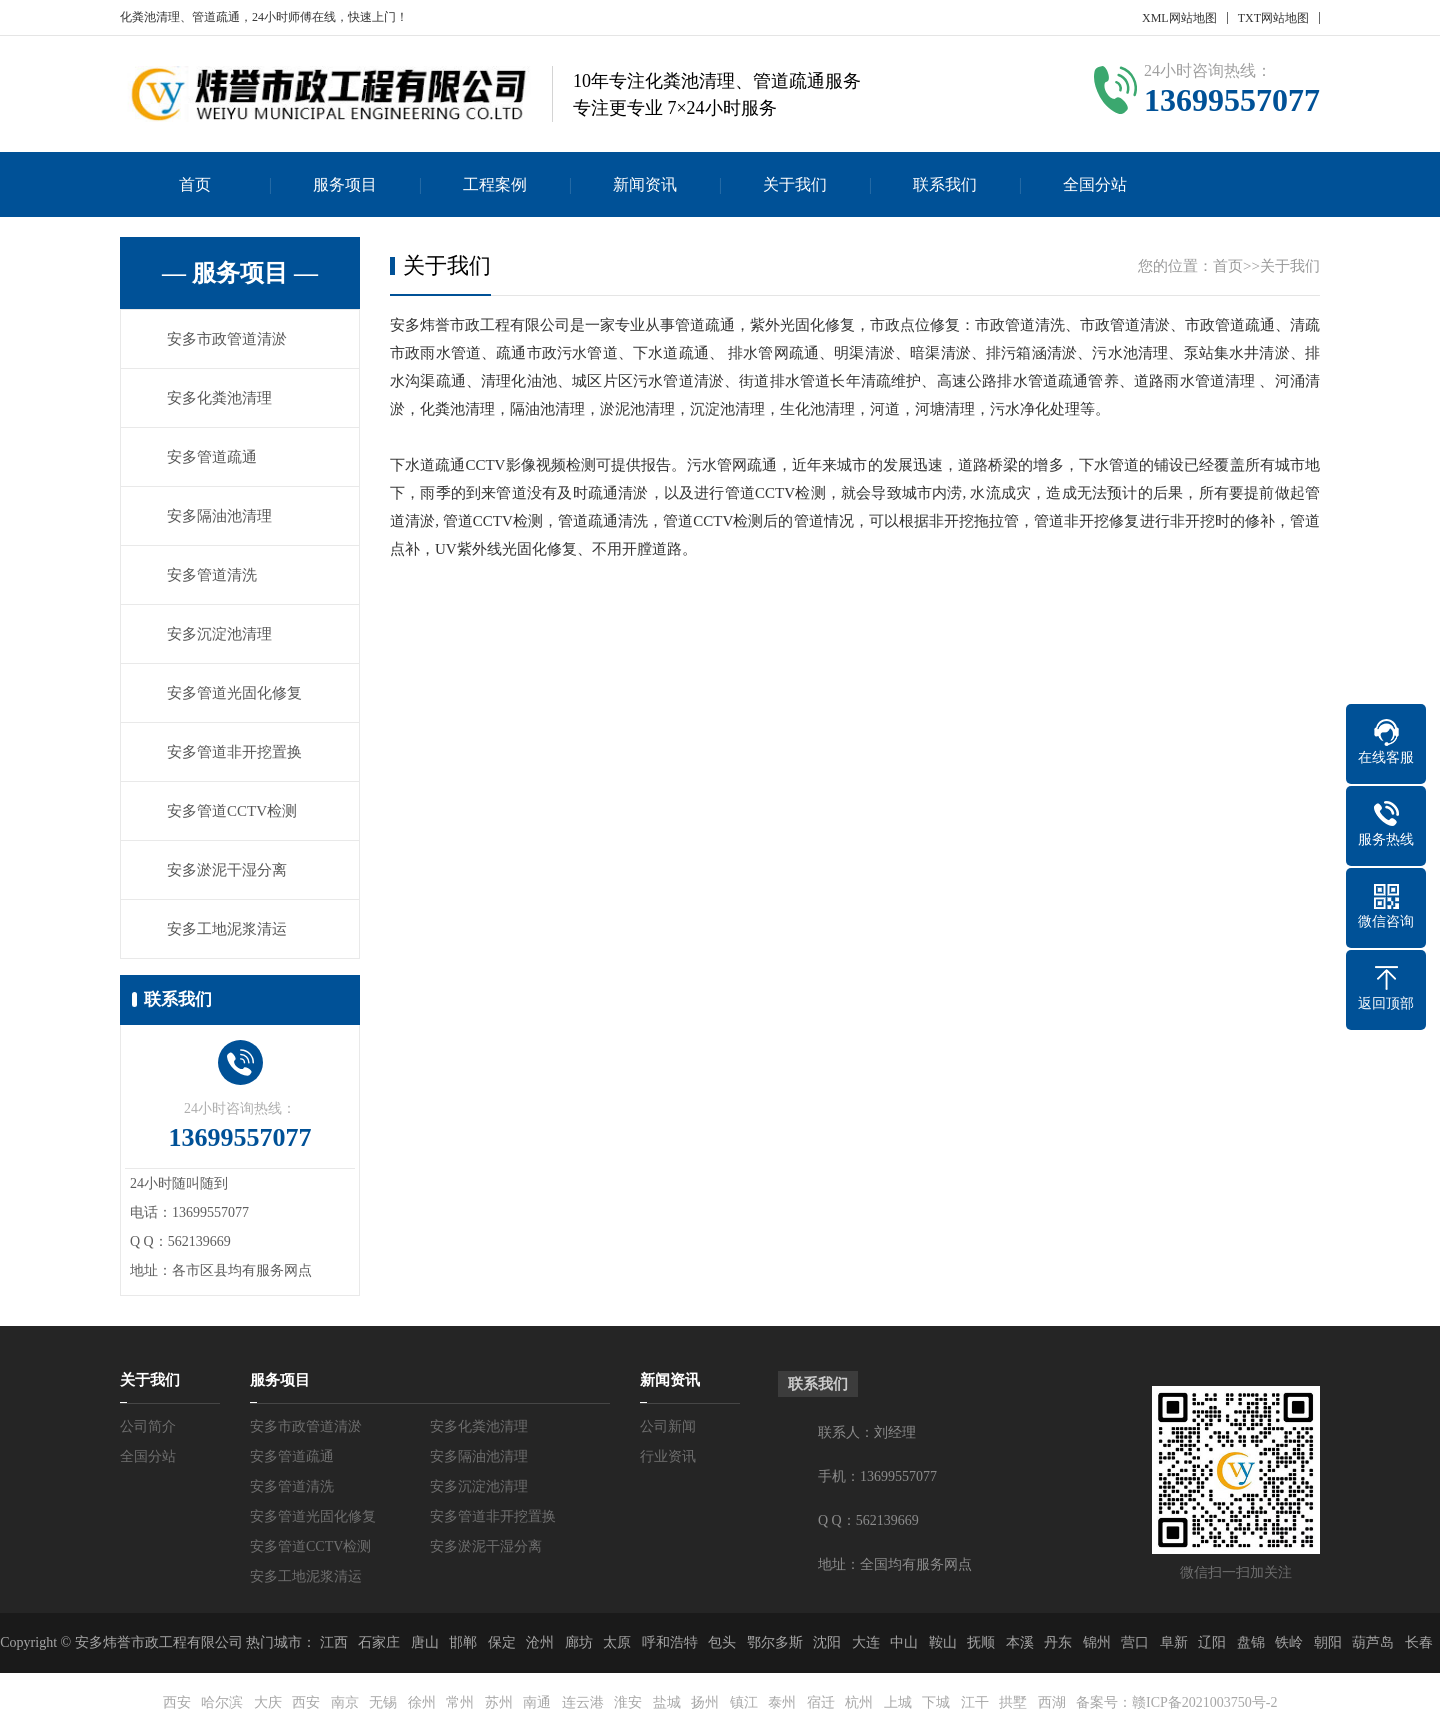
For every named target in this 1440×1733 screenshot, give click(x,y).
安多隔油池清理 (219, 516)
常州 (460, 1702)
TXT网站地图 (1273, 18)
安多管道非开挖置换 (234, 752)
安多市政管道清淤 (227, 339)
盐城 (667, 1702)
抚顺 (981, 1642)
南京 (345, 1702)
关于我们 (795, 184)
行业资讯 (668, 1456)
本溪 (1020, 1642)
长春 (1419, 1642)
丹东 (1058, 1642)
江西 (334, 1642)
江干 (975, 1702)
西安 (177, 1702)
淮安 (628, 1702)
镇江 (744, 1702)
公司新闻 (668, 1426)
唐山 (425, 1642)
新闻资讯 (645, 184)
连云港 (583, 1702)
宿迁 (821, 1702)
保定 (502, 1642)
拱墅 (1013, 1702)
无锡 (383, 1702)
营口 (1135, 1642)
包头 (722, 1642)
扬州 (705, 1702)
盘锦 (1251, 1642)
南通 (537, 1702)
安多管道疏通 (212, 457)
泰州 (782, 1702)
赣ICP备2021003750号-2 (1204, 1702)
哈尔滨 (222, 1702)
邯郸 (463, 1642)
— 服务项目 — (240, 273)
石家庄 (379, 1642)
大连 (866, 1642)
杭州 (859, 1702)
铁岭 (1289, 1642)
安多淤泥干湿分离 (227, 870)
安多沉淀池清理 (219, 634)
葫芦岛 (1373, 1642)
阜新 (1174, 1642)
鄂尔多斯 (775, 1642)
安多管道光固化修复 (234, 693)
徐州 (422, 1702)
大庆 (268, 1702)
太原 (617, 1642)
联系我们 (945, 184)
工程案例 (495, 184)
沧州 (540, 1642)
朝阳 (1328, 1642)
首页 (195, 184)
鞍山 (943, 1642)
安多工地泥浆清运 (227, 929)
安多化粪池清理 (219, 398)
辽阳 (1212, 1642)
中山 (904, 1642)
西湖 (1052, 1702)
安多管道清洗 (212, 575)
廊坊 (579, 1642)
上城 (898, 1702)
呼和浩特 (670, 1642)
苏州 (499, 1702)
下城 (936, 1702)
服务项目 (345, 184)
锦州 (1097, 1642)
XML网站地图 (1179, 18)
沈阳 (827, 1642)
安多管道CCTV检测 (232, 811)
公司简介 (148, 1426)
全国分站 (1095, 184)
